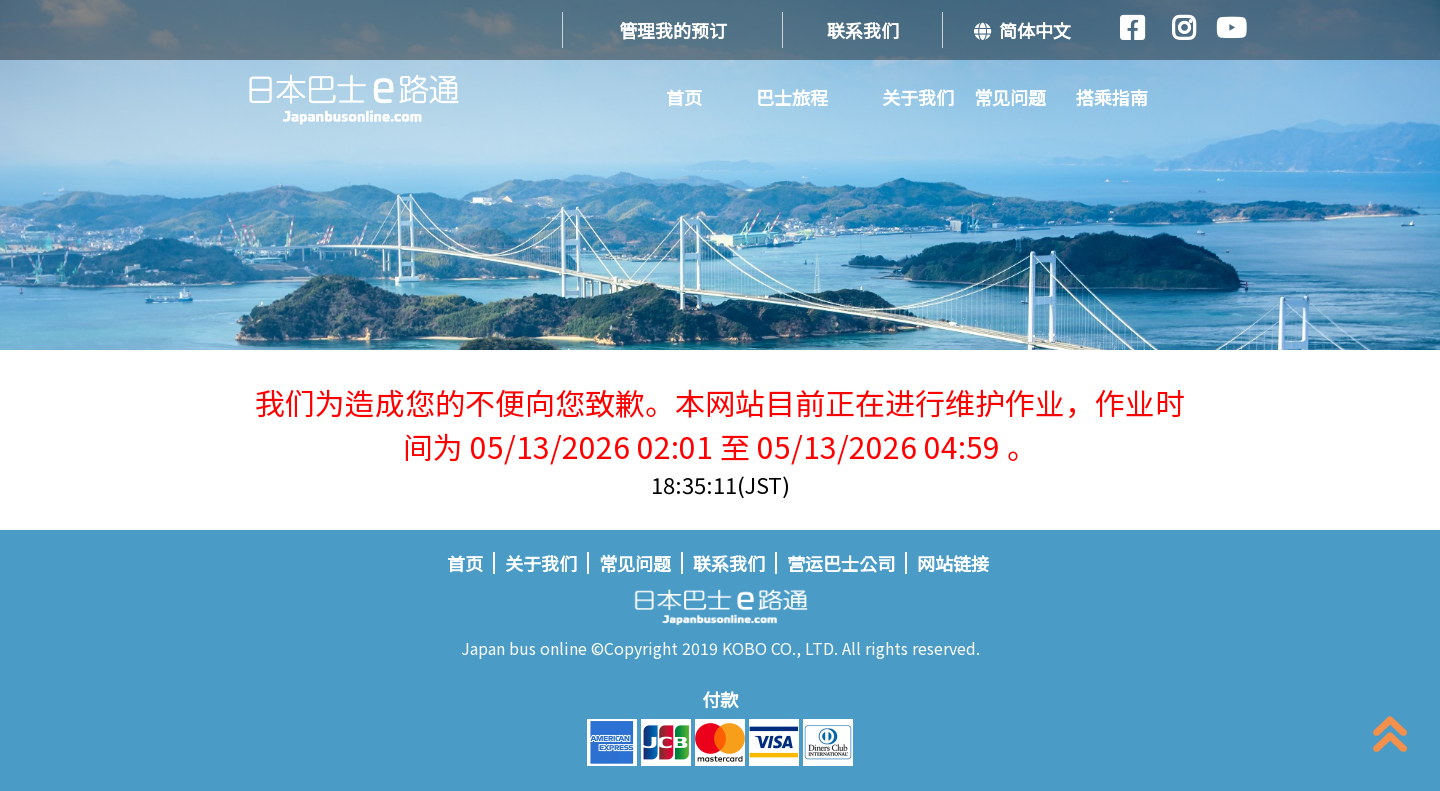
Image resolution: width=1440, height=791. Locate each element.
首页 (684, 97)
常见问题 (1010, 97)
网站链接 (953, 563)
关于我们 (918, 97)
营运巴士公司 (841, 563)
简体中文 (1022, 30)
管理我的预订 (673, 30)
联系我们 (863, 30)
